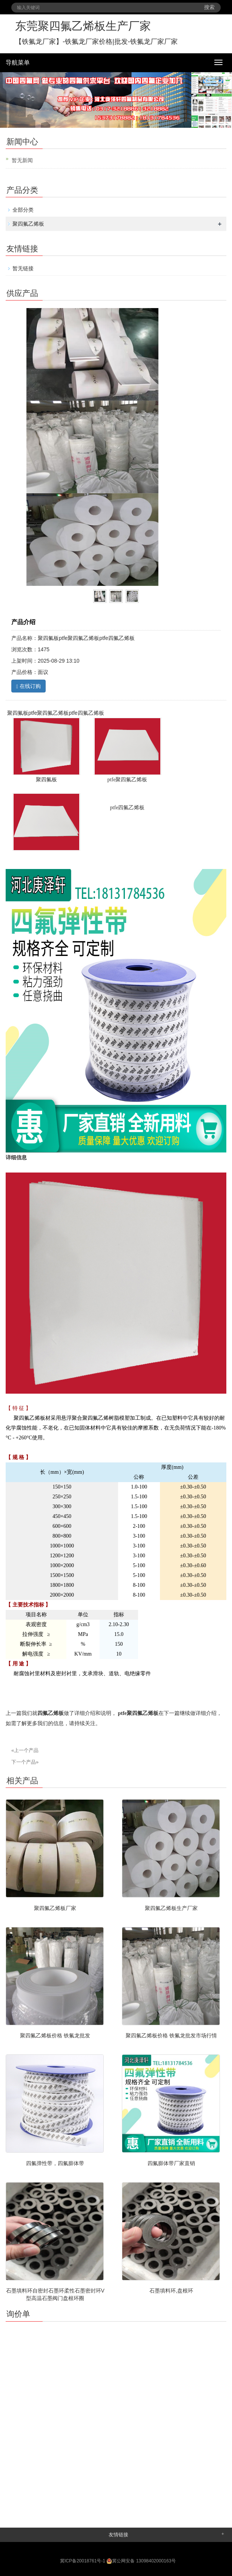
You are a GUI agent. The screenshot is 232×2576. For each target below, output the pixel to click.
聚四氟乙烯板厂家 (55, 1908)
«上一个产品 (24, 1750)
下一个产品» (24, 1762)
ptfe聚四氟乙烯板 (138, 1713)
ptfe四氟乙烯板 (127, 807)
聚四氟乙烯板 (28, 224)
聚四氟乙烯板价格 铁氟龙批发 (55, 2035)
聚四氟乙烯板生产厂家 (171, 1908)
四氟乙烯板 (50, 1713)
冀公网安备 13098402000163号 (141, 2561)
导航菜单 (18, 62)
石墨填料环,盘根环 (171, 2291)
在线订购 (28, 686)
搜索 (209, 7)
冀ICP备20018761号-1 (83, 2561)
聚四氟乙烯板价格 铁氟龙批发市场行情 (171, 2035)
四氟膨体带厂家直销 (171, 2163)
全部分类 (23, 210)
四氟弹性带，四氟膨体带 (55, 2163)
